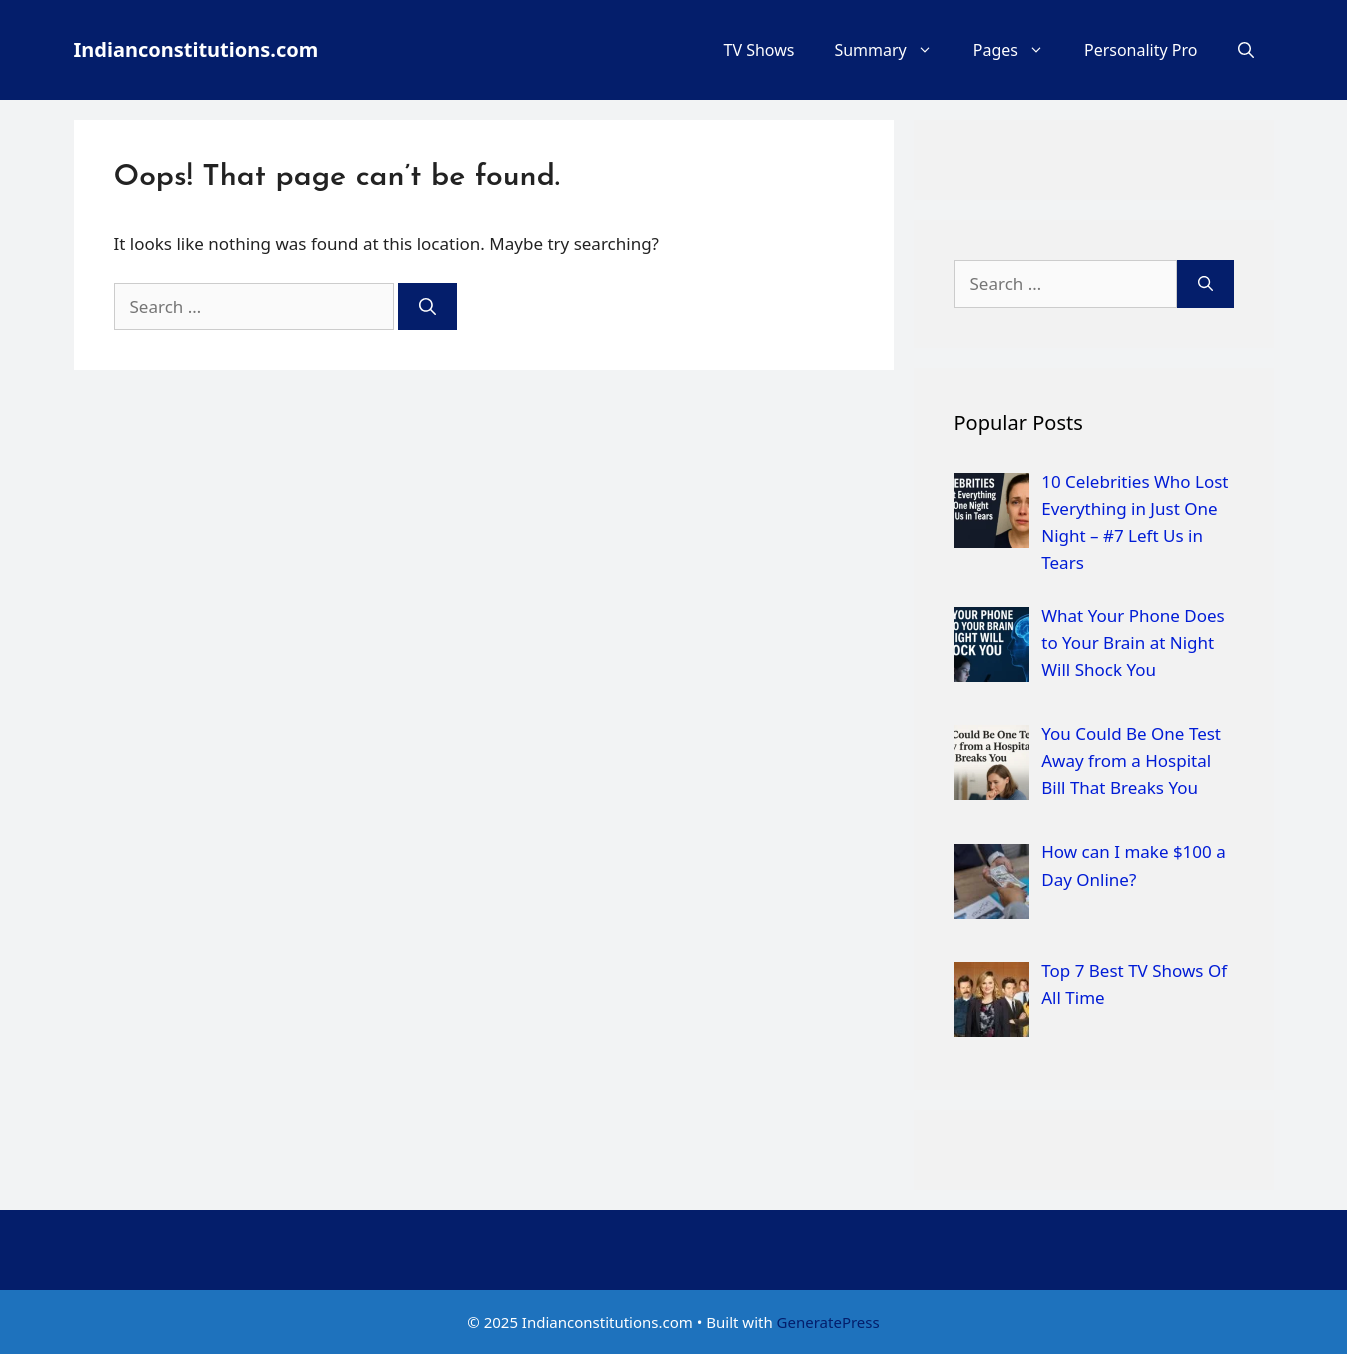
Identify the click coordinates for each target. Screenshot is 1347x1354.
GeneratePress (828, 1322)
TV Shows (759, 50)
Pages (1018, 50)
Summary (893, 50)
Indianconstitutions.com (196, 49)
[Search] (427, 307)
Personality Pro (1141, 50)
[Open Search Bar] (1246, 50)
